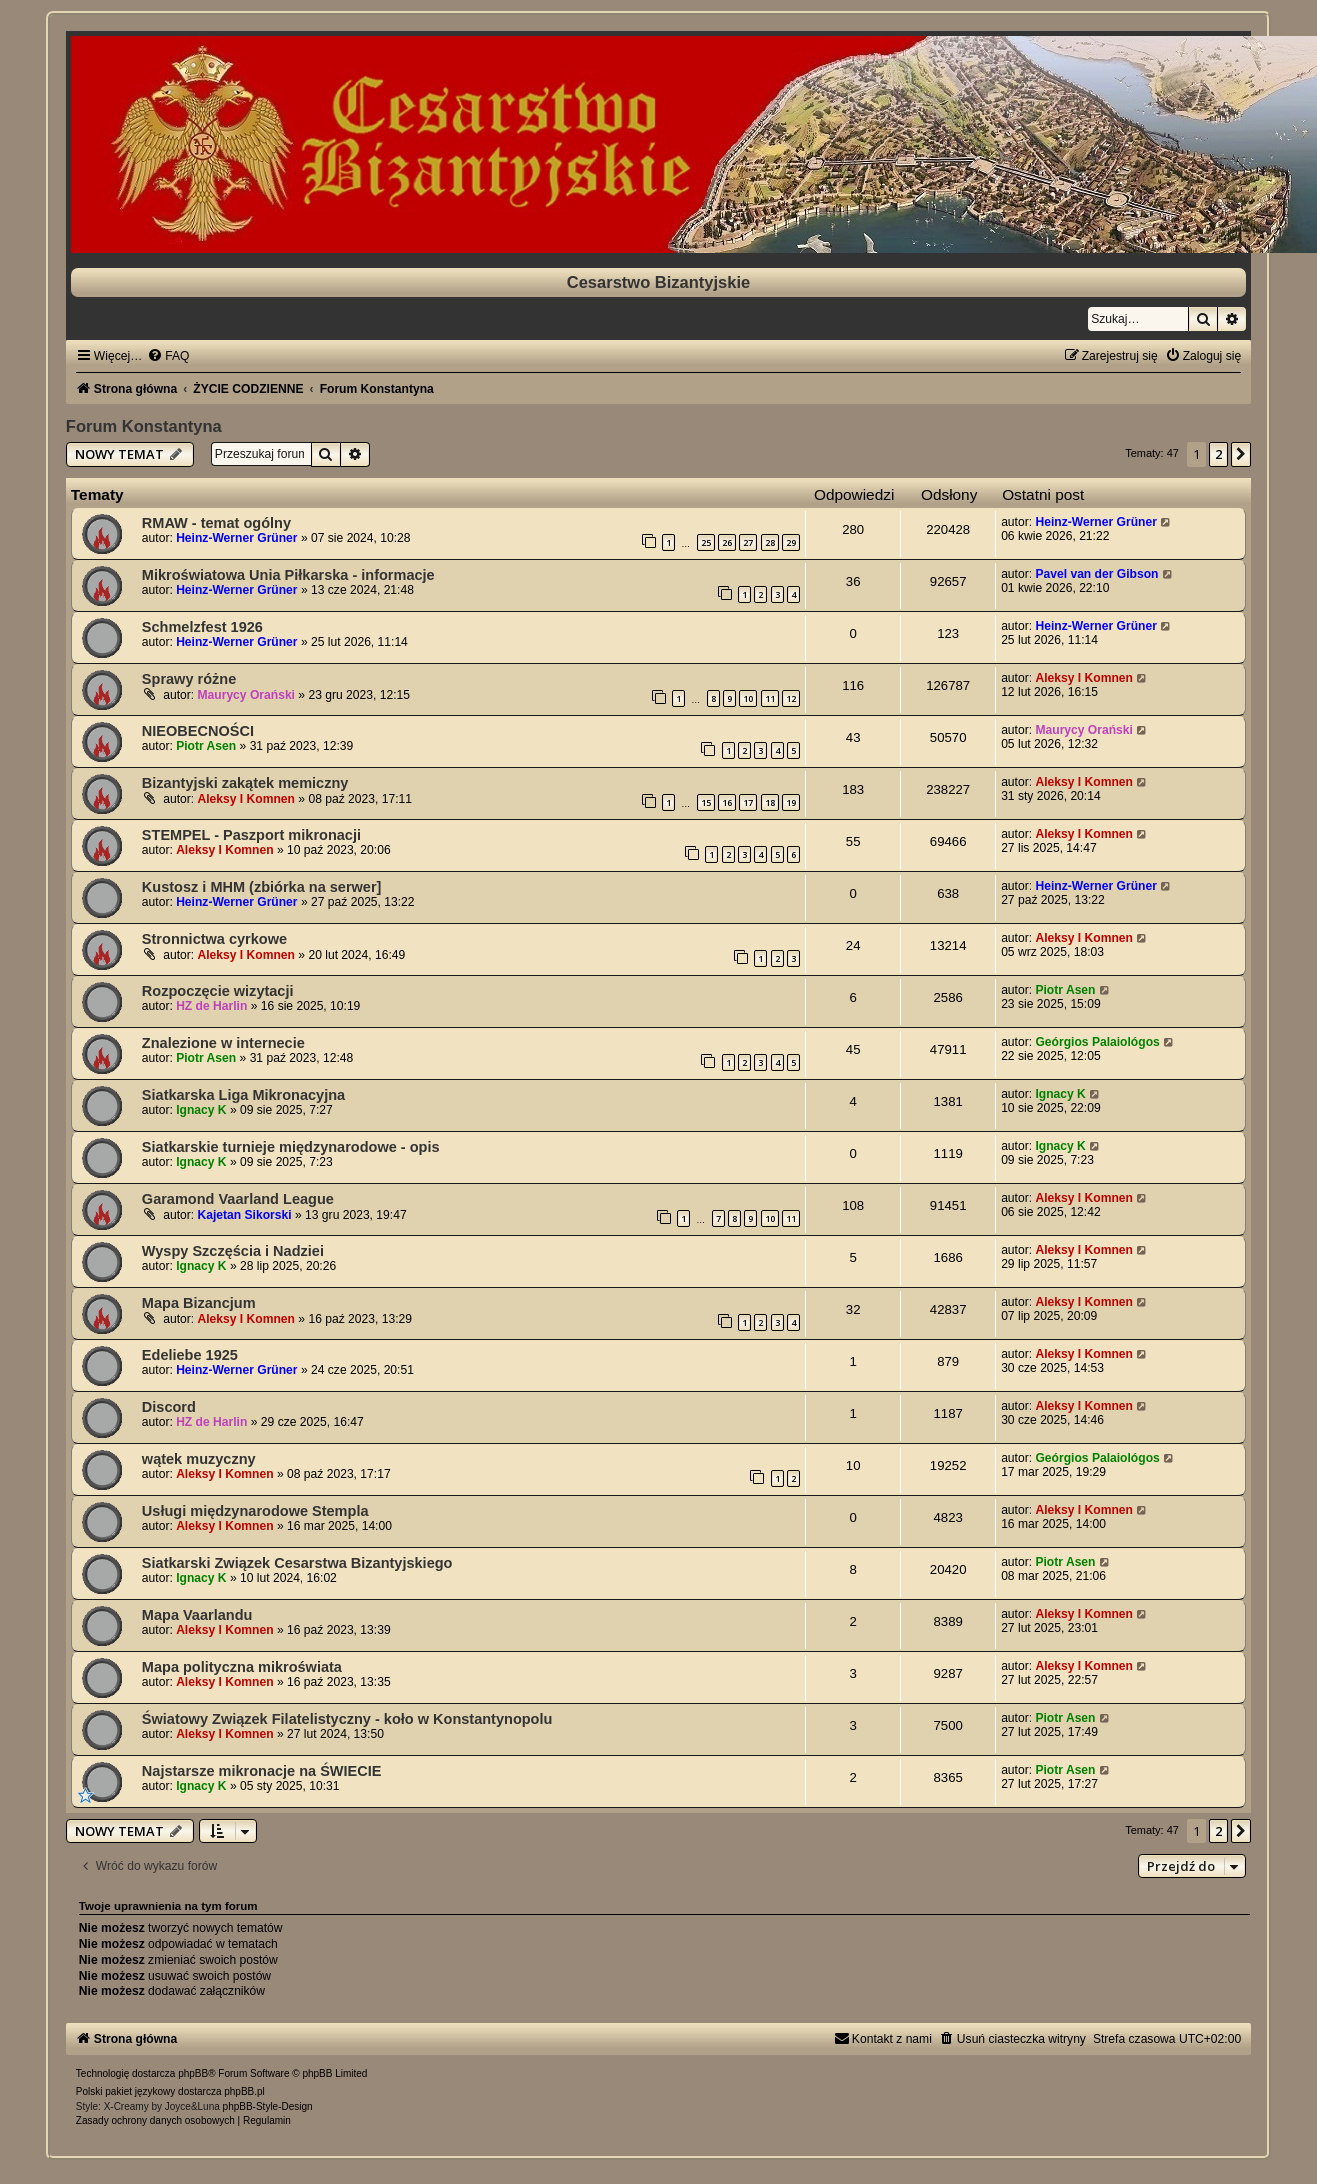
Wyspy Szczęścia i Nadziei (233, 1251)
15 (706, 802)
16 (727, 802)
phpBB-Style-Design (268, 2106)
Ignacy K (201, 1110)
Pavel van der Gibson (1096, 574)
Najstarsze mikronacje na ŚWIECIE (262, 1771)
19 (791, 802)
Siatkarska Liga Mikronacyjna (243, 1095)
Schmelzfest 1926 (202, 627)
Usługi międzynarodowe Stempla (255, 1511)
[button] (1241, 454)
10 (748, 698)
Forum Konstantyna (144, 426)
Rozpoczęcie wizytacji (218, 991)
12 (791, 698)
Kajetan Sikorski (245, 1215)
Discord (169, 1407)
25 (706, 542)
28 (770, 542)
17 (748, 802)
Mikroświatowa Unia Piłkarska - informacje (288, 575)
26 (727, 542)
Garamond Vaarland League (238, 1199)
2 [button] (1218, 454)
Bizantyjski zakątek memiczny (245, 783)
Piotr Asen (206, 746)
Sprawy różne (189, 679)
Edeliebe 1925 (190, 1355)
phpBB (193, 2073)
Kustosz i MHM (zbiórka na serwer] (262, 887)
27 (748, 542)
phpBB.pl (244, 2091)
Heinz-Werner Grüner (236, 538)
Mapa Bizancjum (199, 1303)
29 (791, 542)
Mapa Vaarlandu (197, 1615)
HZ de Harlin (211, 1006)
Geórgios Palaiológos (1097, 1042)
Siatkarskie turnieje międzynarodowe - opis (291, 1147)
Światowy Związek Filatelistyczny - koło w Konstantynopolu (347, 1719)
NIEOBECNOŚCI (198, 731)
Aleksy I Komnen (1083, 678)
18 (770, 802)
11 (770, 698)
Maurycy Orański (246, 695)
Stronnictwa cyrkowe (214, 939)
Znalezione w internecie (223, 1043)
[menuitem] (168, 356)
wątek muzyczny (199, 1459)
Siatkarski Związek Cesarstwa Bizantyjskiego (297, 1563)
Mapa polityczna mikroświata (242, 1667)
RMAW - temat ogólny (216, 523)
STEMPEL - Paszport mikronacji (251, 835)
